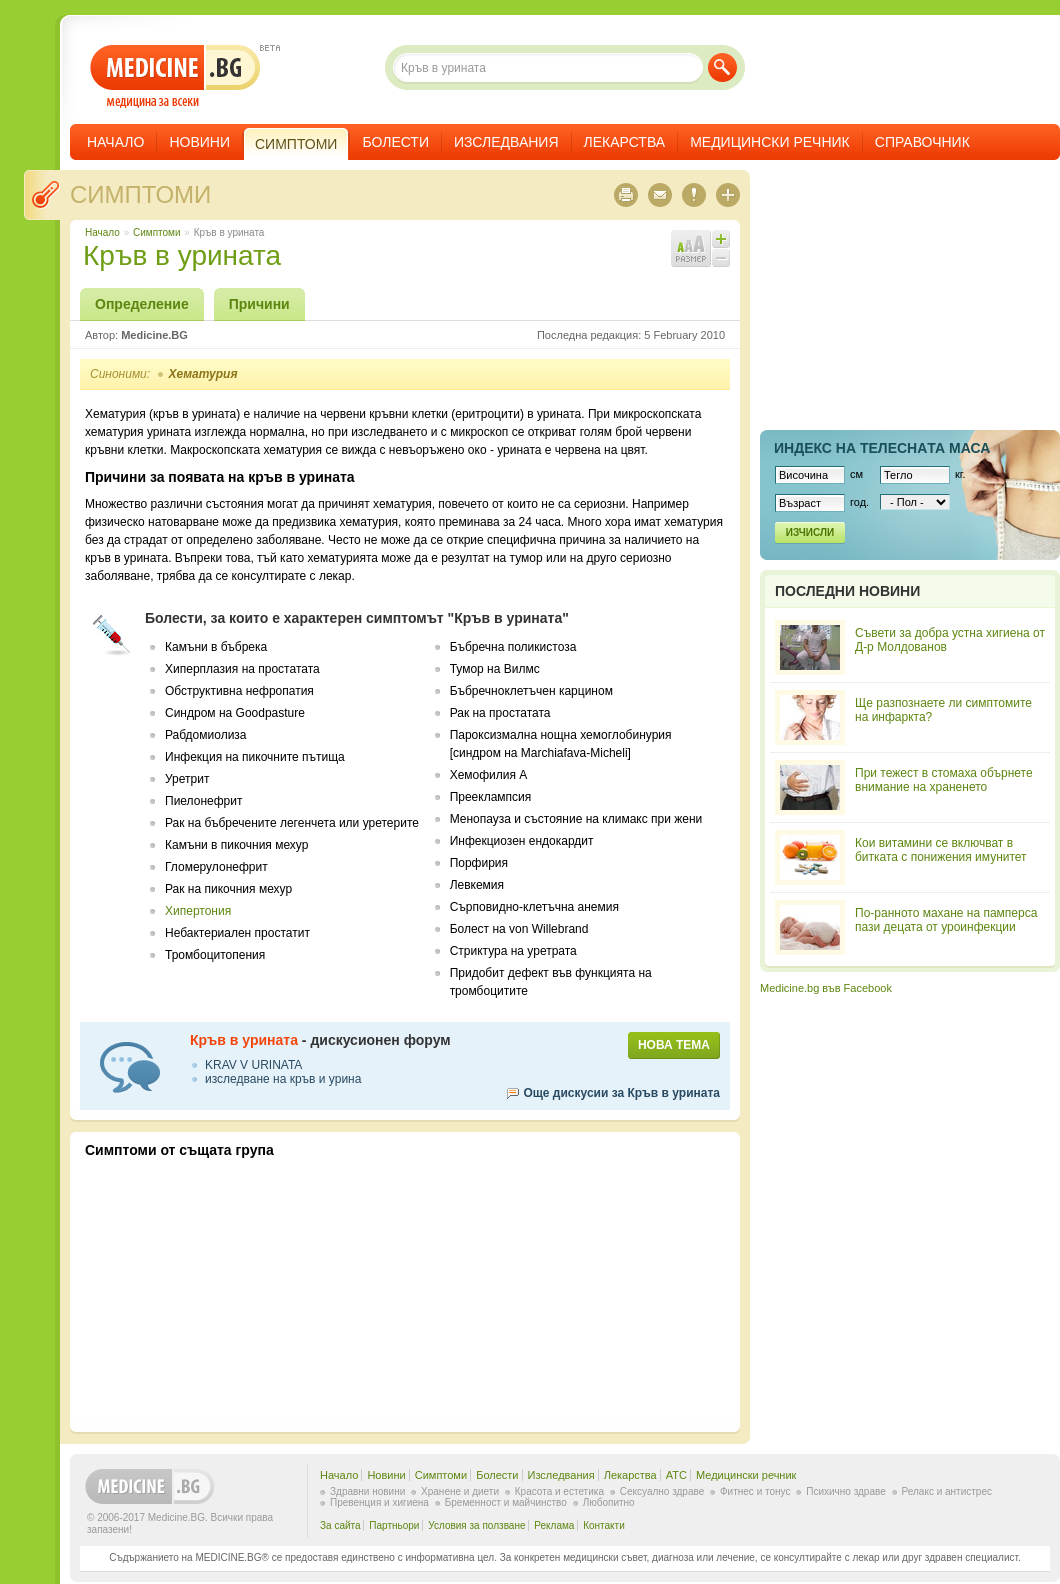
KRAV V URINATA (253, 1065)
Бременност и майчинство (506, 1502)
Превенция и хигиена (379, 1502)
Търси (722, 67)
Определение (142, 304)
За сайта (340, 1525)
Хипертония (198, 911)
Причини (259, 304)
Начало (115, 142)
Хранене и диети (460, 1491)
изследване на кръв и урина (283, 1079)
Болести (395, 142)
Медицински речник (770, 142)
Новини (199, 142)
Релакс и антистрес (947, 1491)
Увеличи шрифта (721, 239)
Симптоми (140, 194)
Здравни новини (367, 1491)
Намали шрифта (721, 258)
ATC (676, 1475)
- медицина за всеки (175, 76)
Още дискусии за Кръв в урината (621, 1093)
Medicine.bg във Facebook (826, 988)
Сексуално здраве (662, 1491)
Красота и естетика (559, 1491)
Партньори (394, 1525)
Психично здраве (846, 1491)
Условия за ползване (476, 1525)
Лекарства (625, 142)
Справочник (922, 142)
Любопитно (609, 1502)
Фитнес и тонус (755, 1491)
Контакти (604, 1525)
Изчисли (810, 532)
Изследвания (506, 142)
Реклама (554, 1525)
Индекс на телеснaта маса (882, 448)
